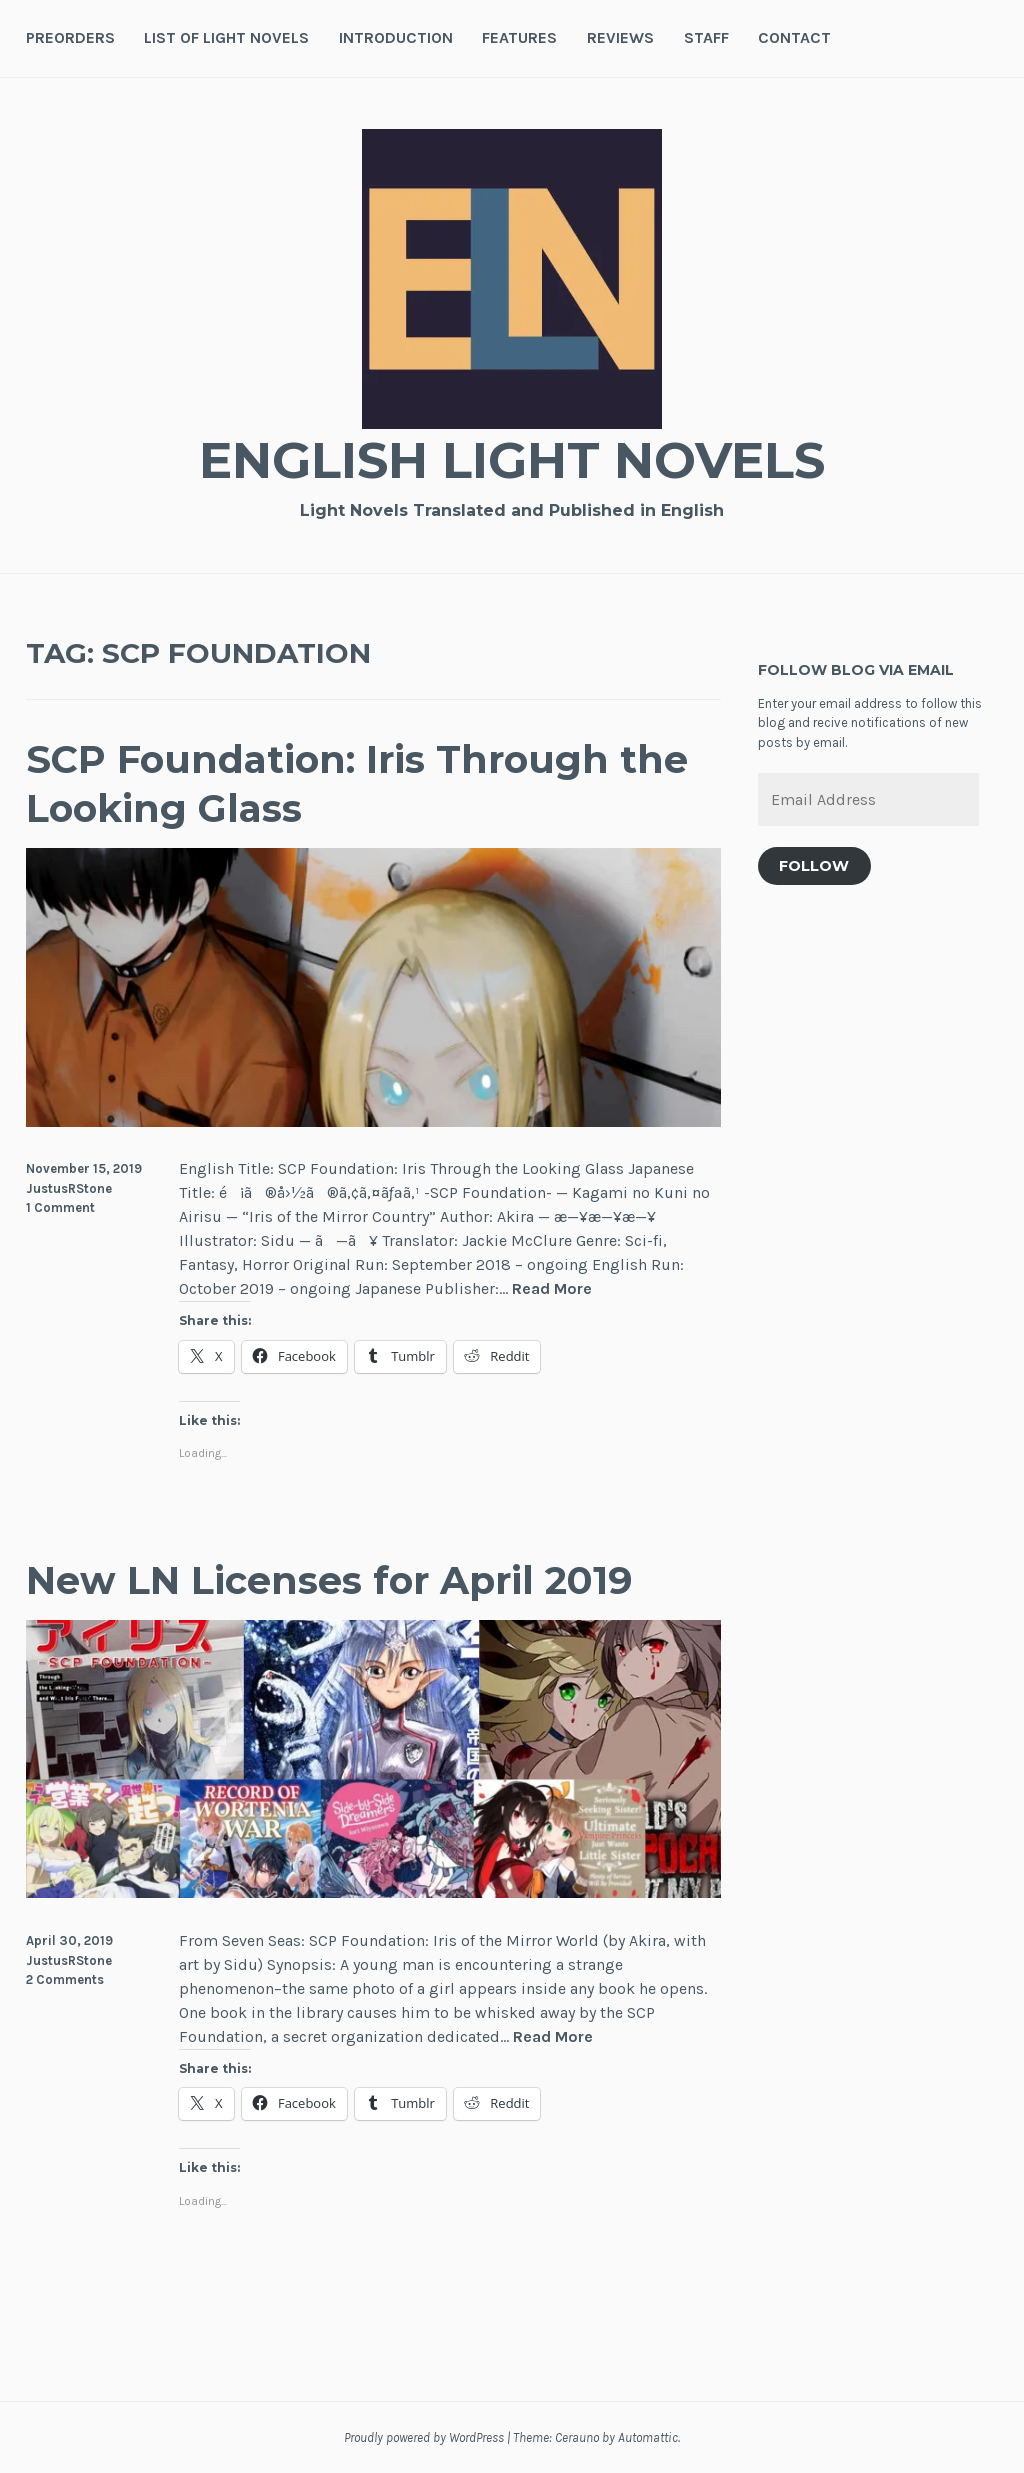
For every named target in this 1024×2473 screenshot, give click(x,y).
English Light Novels (512, 460)
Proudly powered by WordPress (424, 2437)
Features (519, 37)
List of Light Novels (226, 37)
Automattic (648, 2437)
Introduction (396, 37)
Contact (794, 37)
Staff (706, 37)
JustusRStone (69, 1188)
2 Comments (65, 1979)
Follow (814, 866)
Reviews (620, 37)
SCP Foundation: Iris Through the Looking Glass (357, 784)
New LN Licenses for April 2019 (329, 1580)
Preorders (70, 37)
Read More (552, 1289)
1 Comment (60, 1207)
